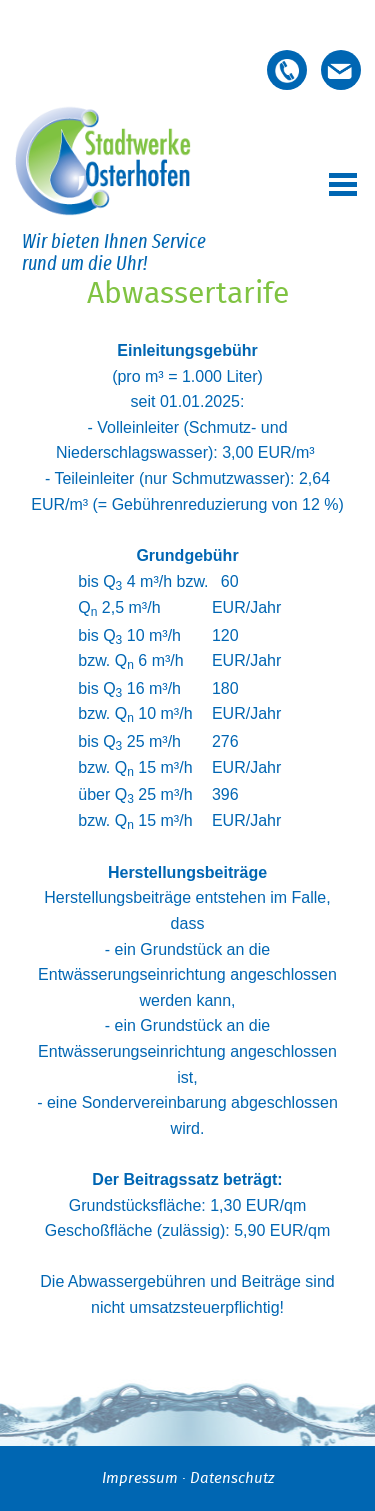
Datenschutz (232, 1478)
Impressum (140, 1478)
